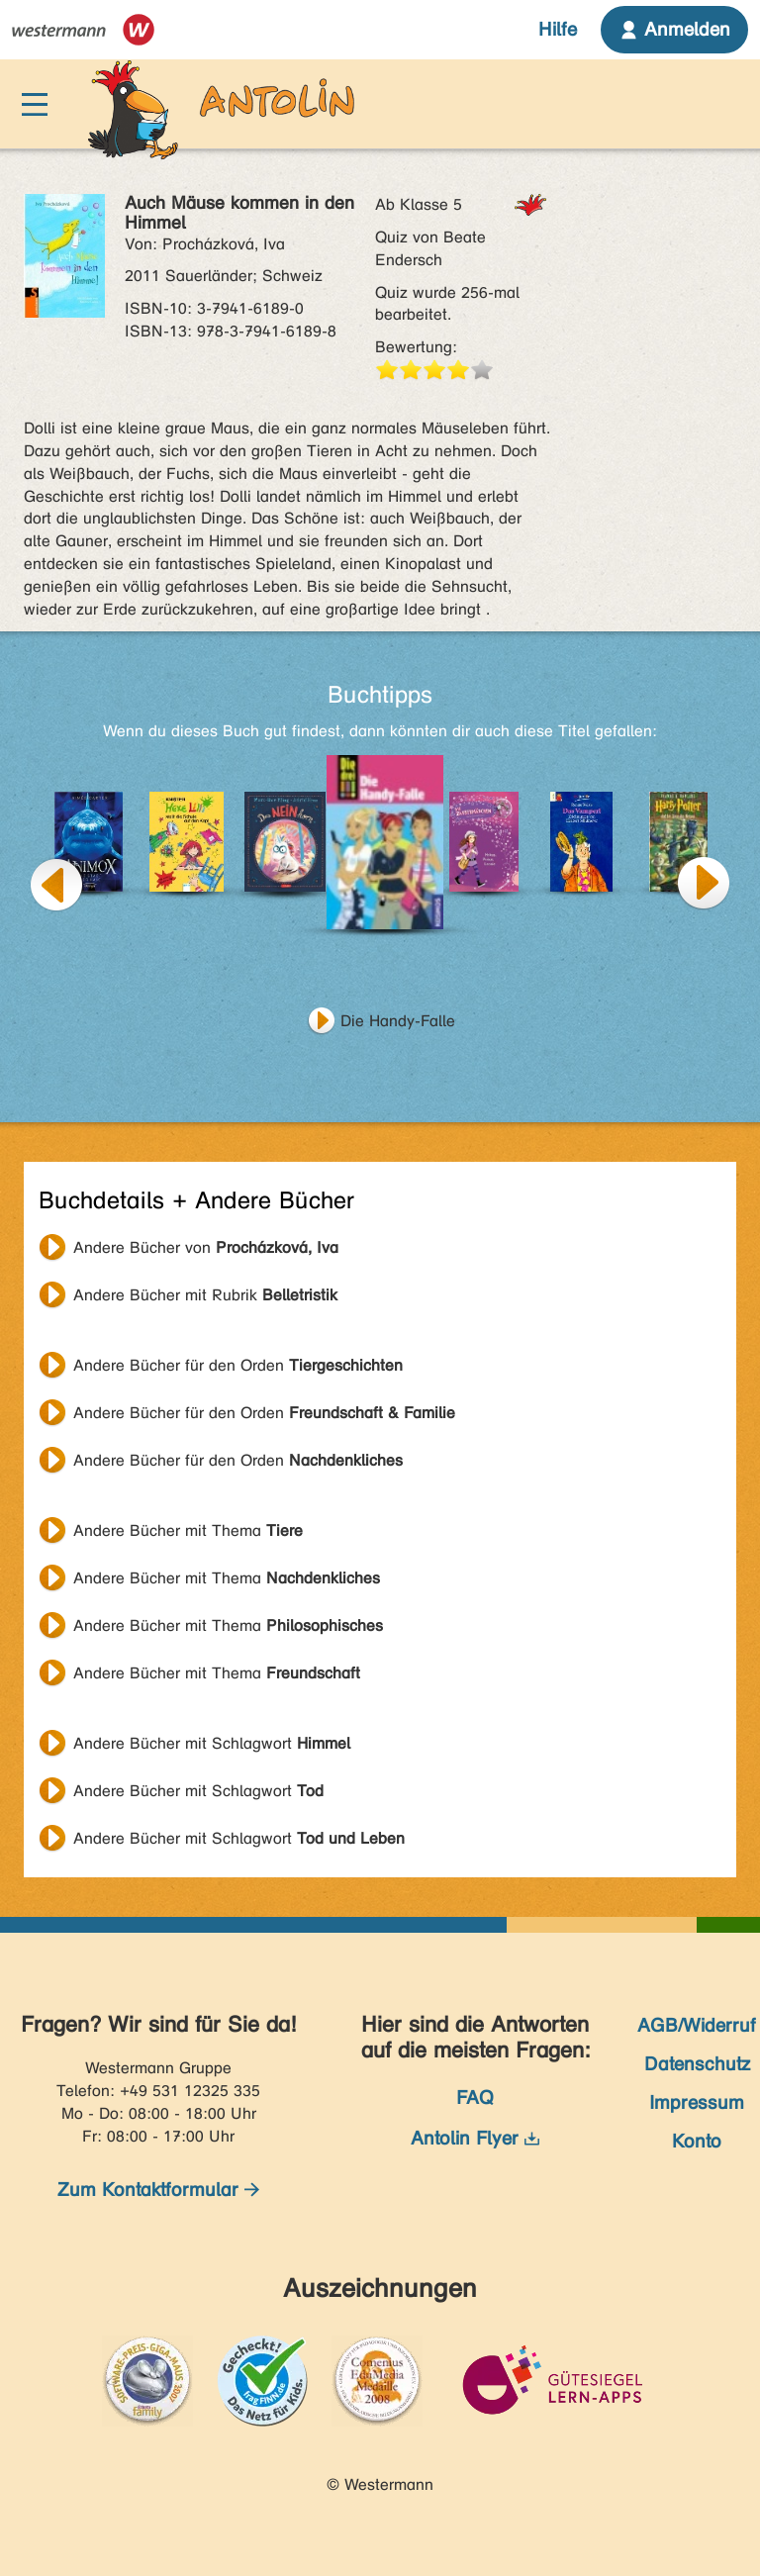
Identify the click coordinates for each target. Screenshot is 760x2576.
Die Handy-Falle (397, 1020)
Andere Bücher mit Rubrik (205, 1295)
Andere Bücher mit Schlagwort (211, 1743)
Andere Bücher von (205, 1247)
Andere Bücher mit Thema (188, 1530)
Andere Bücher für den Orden (238, 1365)
